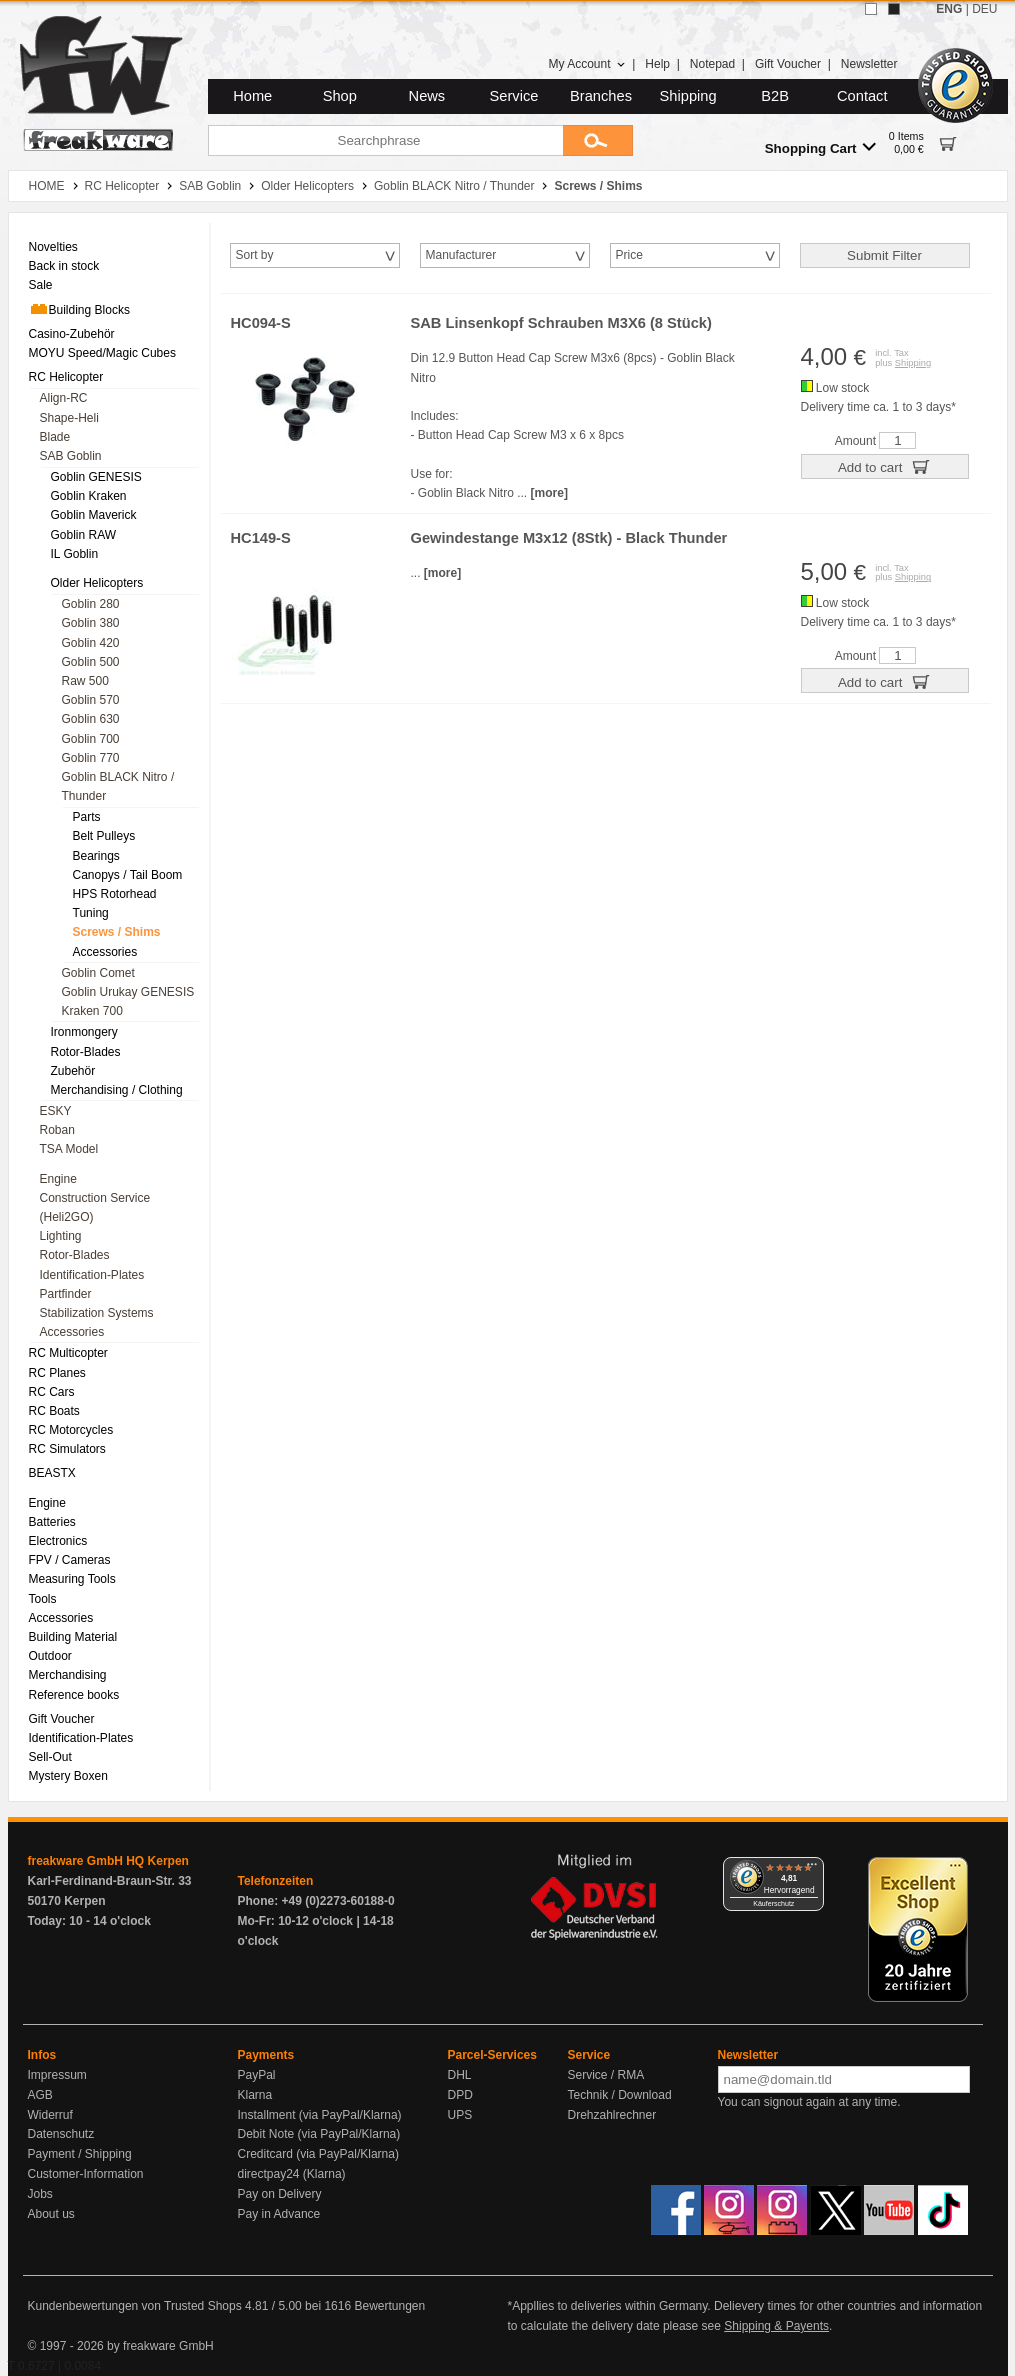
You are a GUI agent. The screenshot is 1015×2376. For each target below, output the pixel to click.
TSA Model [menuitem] (69, 1149)
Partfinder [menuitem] (66, 1294)
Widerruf (50, 2115)
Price (629, 255)
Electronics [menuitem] (58, 1541)
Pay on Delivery (280, 2194)
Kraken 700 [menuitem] (92, 1011)
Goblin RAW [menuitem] (84, 535)
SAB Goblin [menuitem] (71, 456)
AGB (40, 2095)
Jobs (40, 2194)
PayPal (257, 2075)
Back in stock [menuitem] (64, 266)
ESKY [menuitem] (56, 1111)
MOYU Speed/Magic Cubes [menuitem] (102, 353)
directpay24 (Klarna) (292, 2174)
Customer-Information (86, 2174)
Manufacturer (461, 255)
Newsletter (869, 64)
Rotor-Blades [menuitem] (86, 1052)
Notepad (712, 64)
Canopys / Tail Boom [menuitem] (128, 875)
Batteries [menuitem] (52, 1522)
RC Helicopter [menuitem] (66, 377)
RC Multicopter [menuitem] (68, 1353)
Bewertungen (389, 2306)
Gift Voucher (788, 64)
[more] (549, 493)
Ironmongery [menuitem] (84, 1032)
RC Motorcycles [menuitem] (71, 1430)
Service (514, 96)
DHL (460, 2075)
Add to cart (884, 466)
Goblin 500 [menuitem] (91, 662)
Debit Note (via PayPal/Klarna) (319, 2134)
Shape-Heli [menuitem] (69, 418)
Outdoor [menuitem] (50, 1656)
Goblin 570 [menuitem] (91, 700)
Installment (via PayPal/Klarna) (320, 2115)
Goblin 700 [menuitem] (91, 739)
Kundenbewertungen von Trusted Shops (135, 2306)
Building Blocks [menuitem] (79, 309)
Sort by (255, 255)
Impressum (57, 2075)
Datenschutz (61, 2134)
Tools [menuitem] (43, 1599)
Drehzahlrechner (612, 2115)
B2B (775, 96)
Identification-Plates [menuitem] (92, 1275)
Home (252, 96)
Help (657, 64)
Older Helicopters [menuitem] (97, 583)
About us (51, 2214)
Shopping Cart (820, 147)
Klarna (255, 2095)
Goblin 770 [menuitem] (91, 758)
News (427, 96)
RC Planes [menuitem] (57, 1373)
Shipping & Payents (776, 2326)
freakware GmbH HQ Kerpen (108, 1861)
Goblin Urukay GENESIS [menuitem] (128, 992)
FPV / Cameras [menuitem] (70, 1560)
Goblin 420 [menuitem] (91, 643)
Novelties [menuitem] (53, 247)
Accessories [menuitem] (105, 952)
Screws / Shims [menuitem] (117, 932)
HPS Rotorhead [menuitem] (115, 894)
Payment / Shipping (80, 2154)
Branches (601, 96)
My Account (586, 64)
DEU (984, 9)
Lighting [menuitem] (61, 1236)
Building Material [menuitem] (73, 1637)
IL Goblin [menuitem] (75, 554)
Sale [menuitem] (41, 285)
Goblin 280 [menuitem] (91, 604)
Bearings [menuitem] (96, 856)
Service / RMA (606, 2075)
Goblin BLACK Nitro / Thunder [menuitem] (118, 786)
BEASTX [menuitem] (52, 1473)
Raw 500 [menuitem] (85, 681)
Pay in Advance (279, 2214)
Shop (340, 96)
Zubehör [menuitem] (73, 1071)
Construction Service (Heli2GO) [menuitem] (95, 1207)
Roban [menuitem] (57, 1130)
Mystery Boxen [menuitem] (68, 1776)
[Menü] (812, 1869)
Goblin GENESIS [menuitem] (96, 477)
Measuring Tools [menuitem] (72, 1579)
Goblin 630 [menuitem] (91, 719)
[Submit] (598, 140)
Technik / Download (620, 2095)
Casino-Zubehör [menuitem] (72, 334)
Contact (862, 96)
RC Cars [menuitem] (52, 1392)
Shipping (688, 96)
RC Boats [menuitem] (54, 1411)
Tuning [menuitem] (91, 913)
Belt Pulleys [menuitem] (104, 836)
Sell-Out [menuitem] (50, 1757)
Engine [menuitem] (58, 1179)
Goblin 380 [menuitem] (91, 623)
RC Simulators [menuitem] (67, 1449)
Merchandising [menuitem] (68, 1675)
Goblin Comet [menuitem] (98, 973)
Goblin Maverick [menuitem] (94, 515)
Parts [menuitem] (87, 817)
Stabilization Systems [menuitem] (97, 1313)
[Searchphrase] (385, 140)
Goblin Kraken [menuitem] (89, 496)
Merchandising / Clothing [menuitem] (117, 1090)
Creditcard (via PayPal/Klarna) (318, 2154)
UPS (460, 2115)
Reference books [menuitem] (74, 1695)
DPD (460, 2095)
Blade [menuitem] (55, 437)
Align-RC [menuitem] (64, 398)
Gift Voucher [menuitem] (62, 1719)
